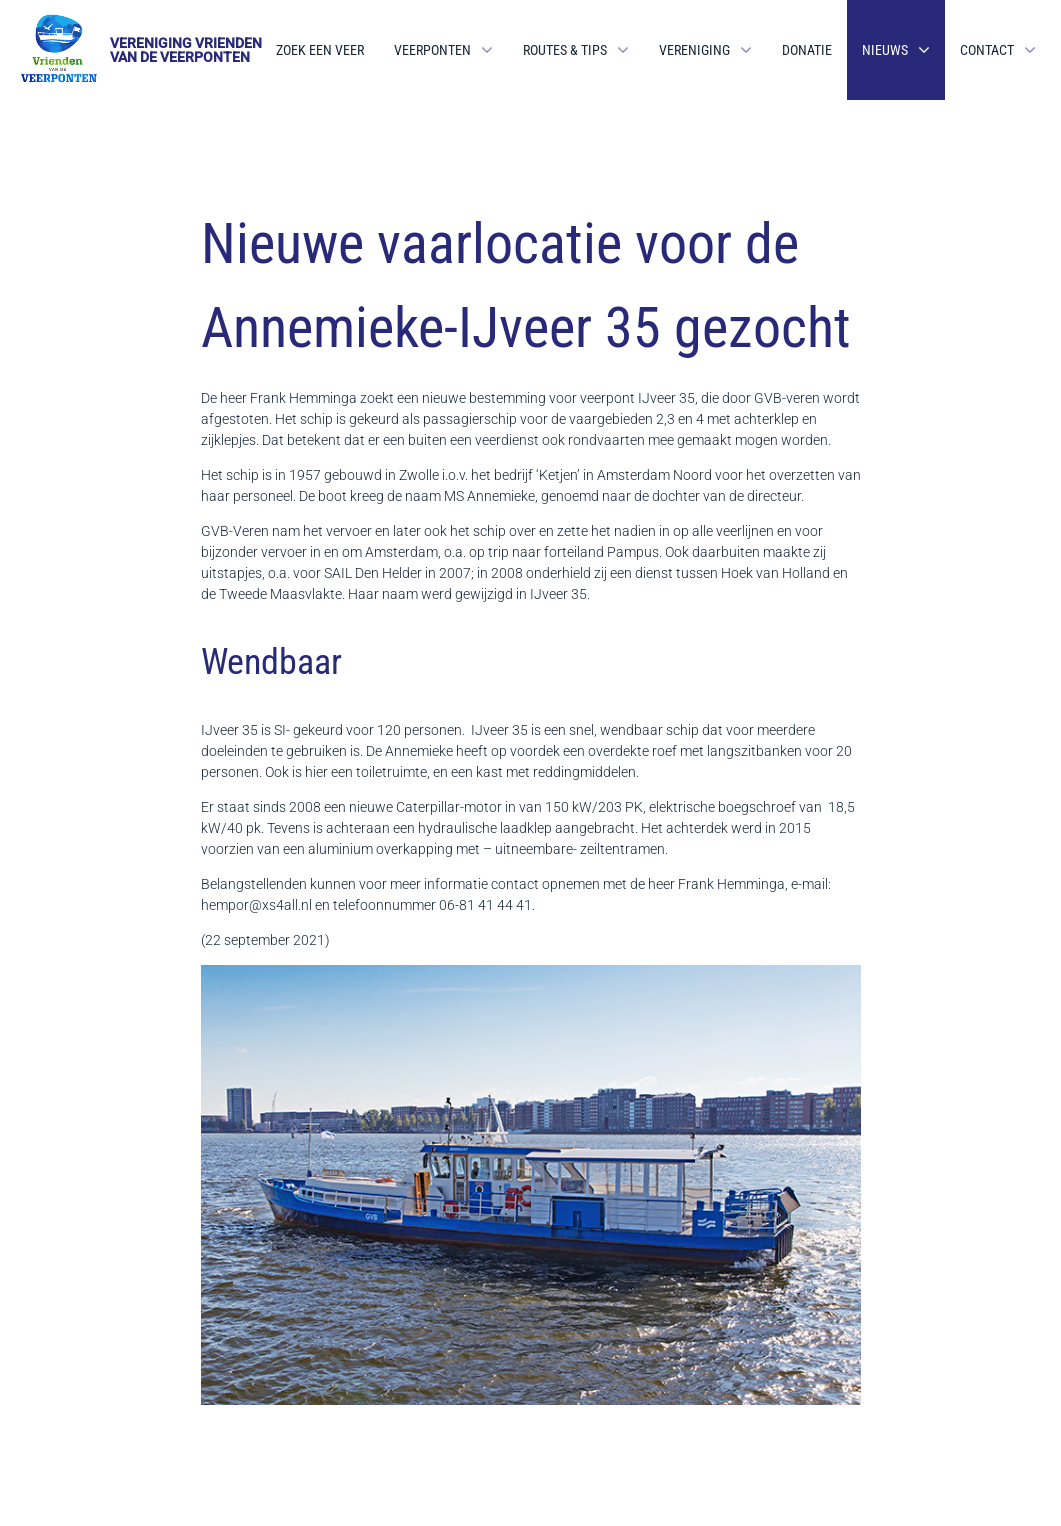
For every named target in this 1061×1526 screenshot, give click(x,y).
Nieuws (885, 50)
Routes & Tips (565, 50)
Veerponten (432, 50)
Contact (987, 50)
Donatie (807, 50)
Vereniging (694, 50)
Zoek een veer (320, 50)
